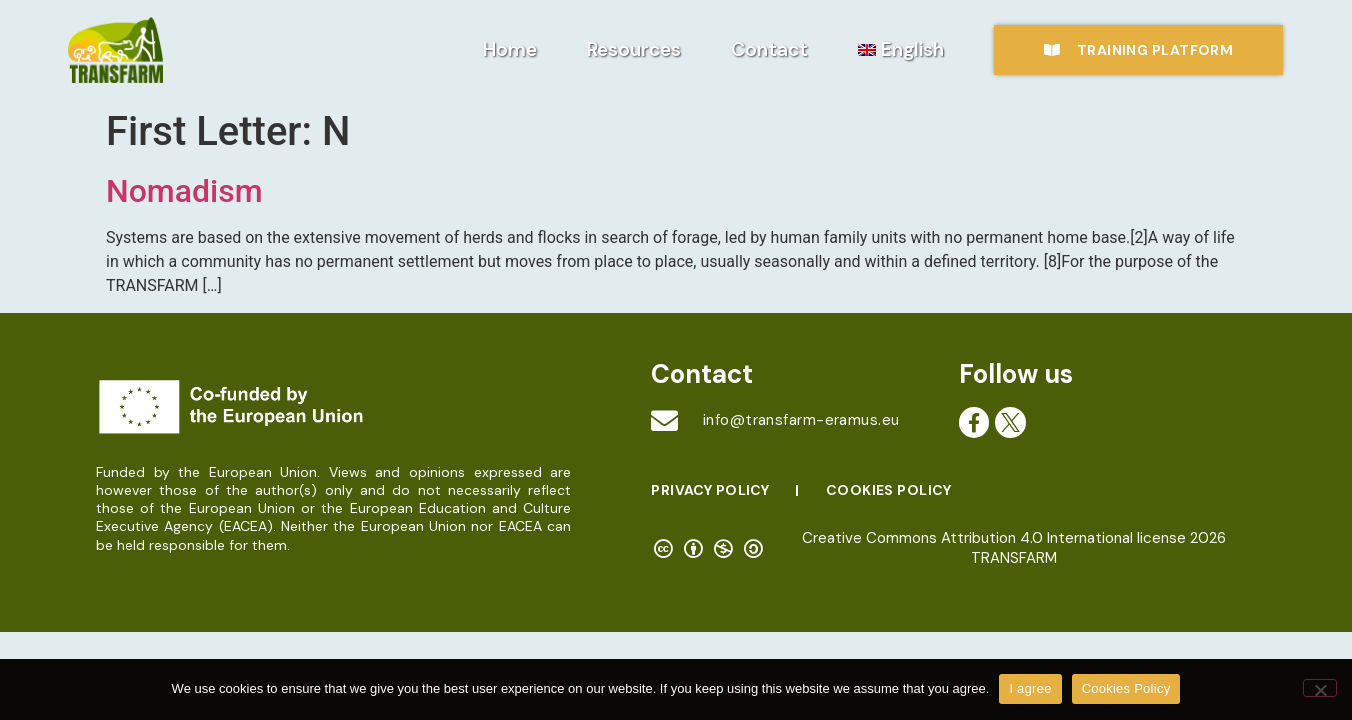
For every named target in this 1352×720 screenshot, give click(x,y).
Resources (634, 49)
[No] (1320, 688)
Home (510, 49)
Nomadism (184, 191)
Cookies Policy (888, 490)
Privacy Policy (710, 490)
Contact (769, 49)
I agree (1030, 688)
